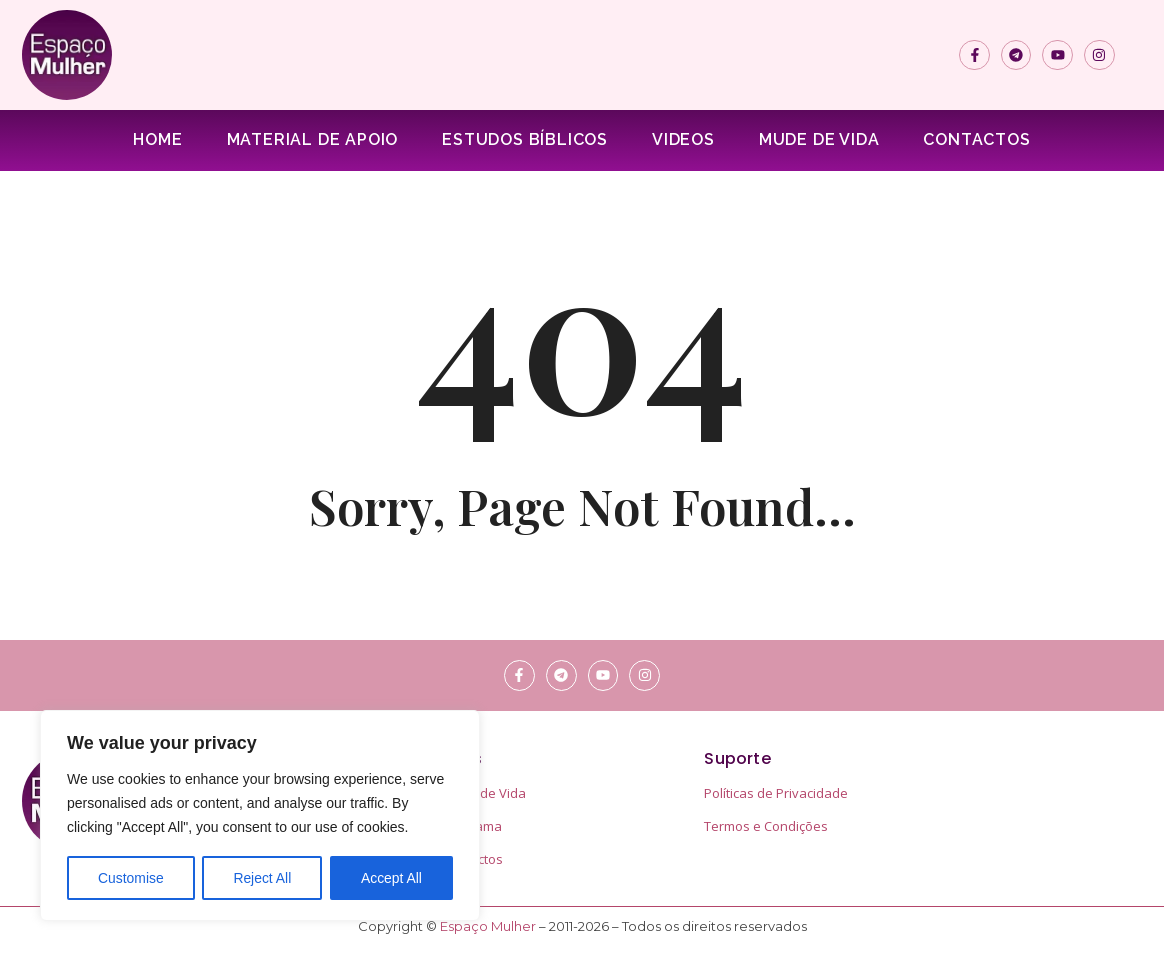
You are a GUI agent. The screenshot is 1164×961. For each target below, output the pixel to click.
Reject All (262, 878)
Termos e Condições (766, 826)
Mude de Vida (819, 139)
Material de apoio (313, 139)
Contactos (976, 139)
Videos (683, 139)
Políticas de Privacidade (776, 793)
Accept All (391, 878)
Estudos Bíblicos (525, 139)
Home (157, 139)
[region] (260, 816)
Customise (131, 878)
